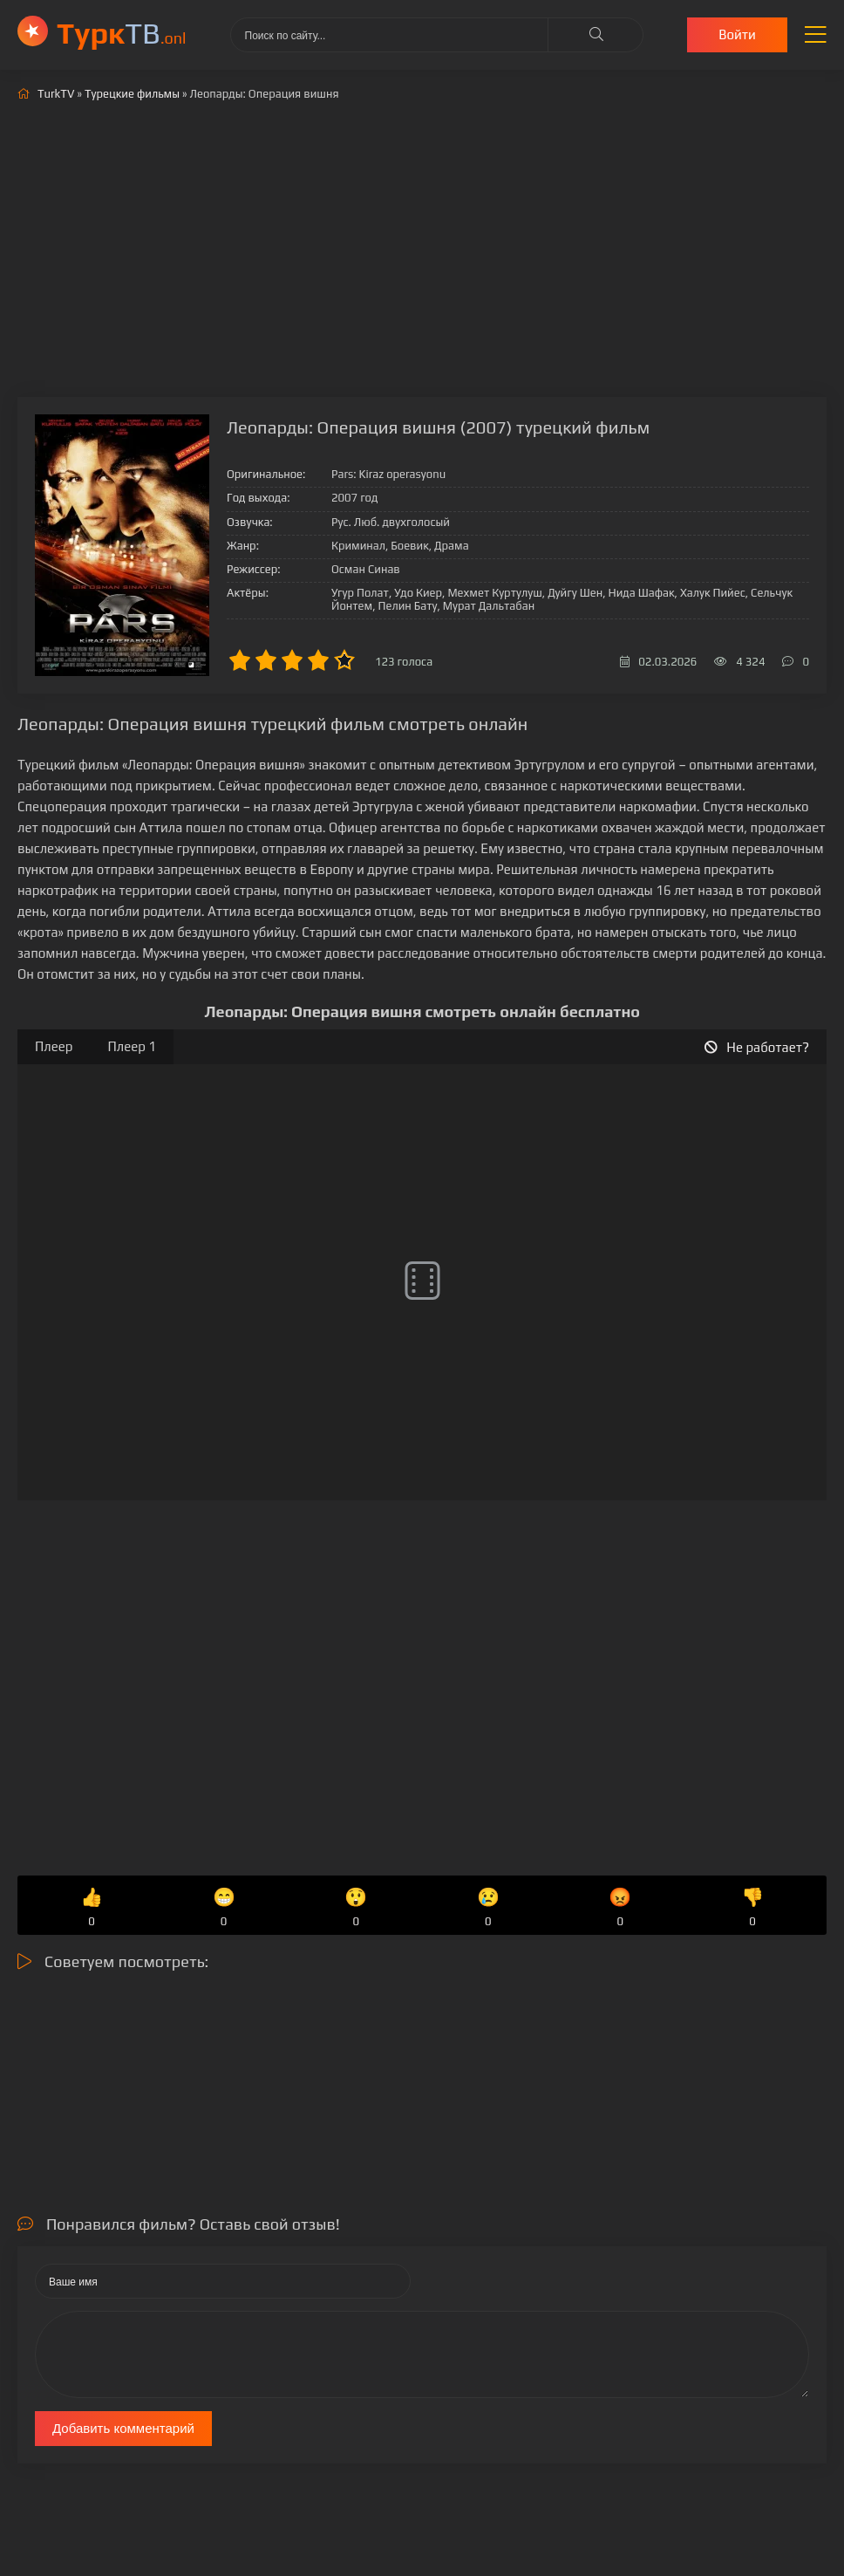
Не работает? (756, 1047)
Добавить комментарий (123, 2428)
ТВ (122, 33)
